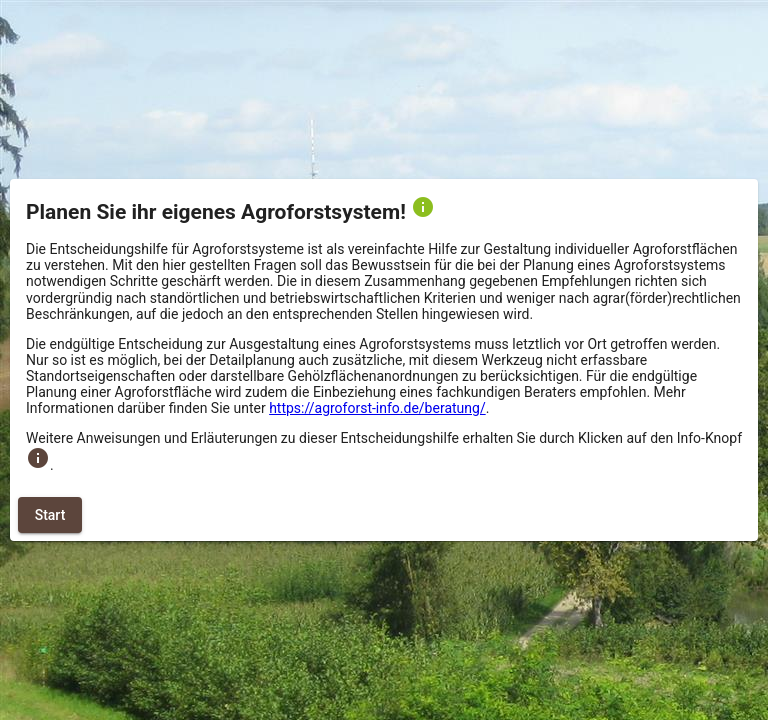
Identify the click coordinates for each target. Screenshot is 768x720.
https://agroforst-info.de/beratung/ (377, 408)
